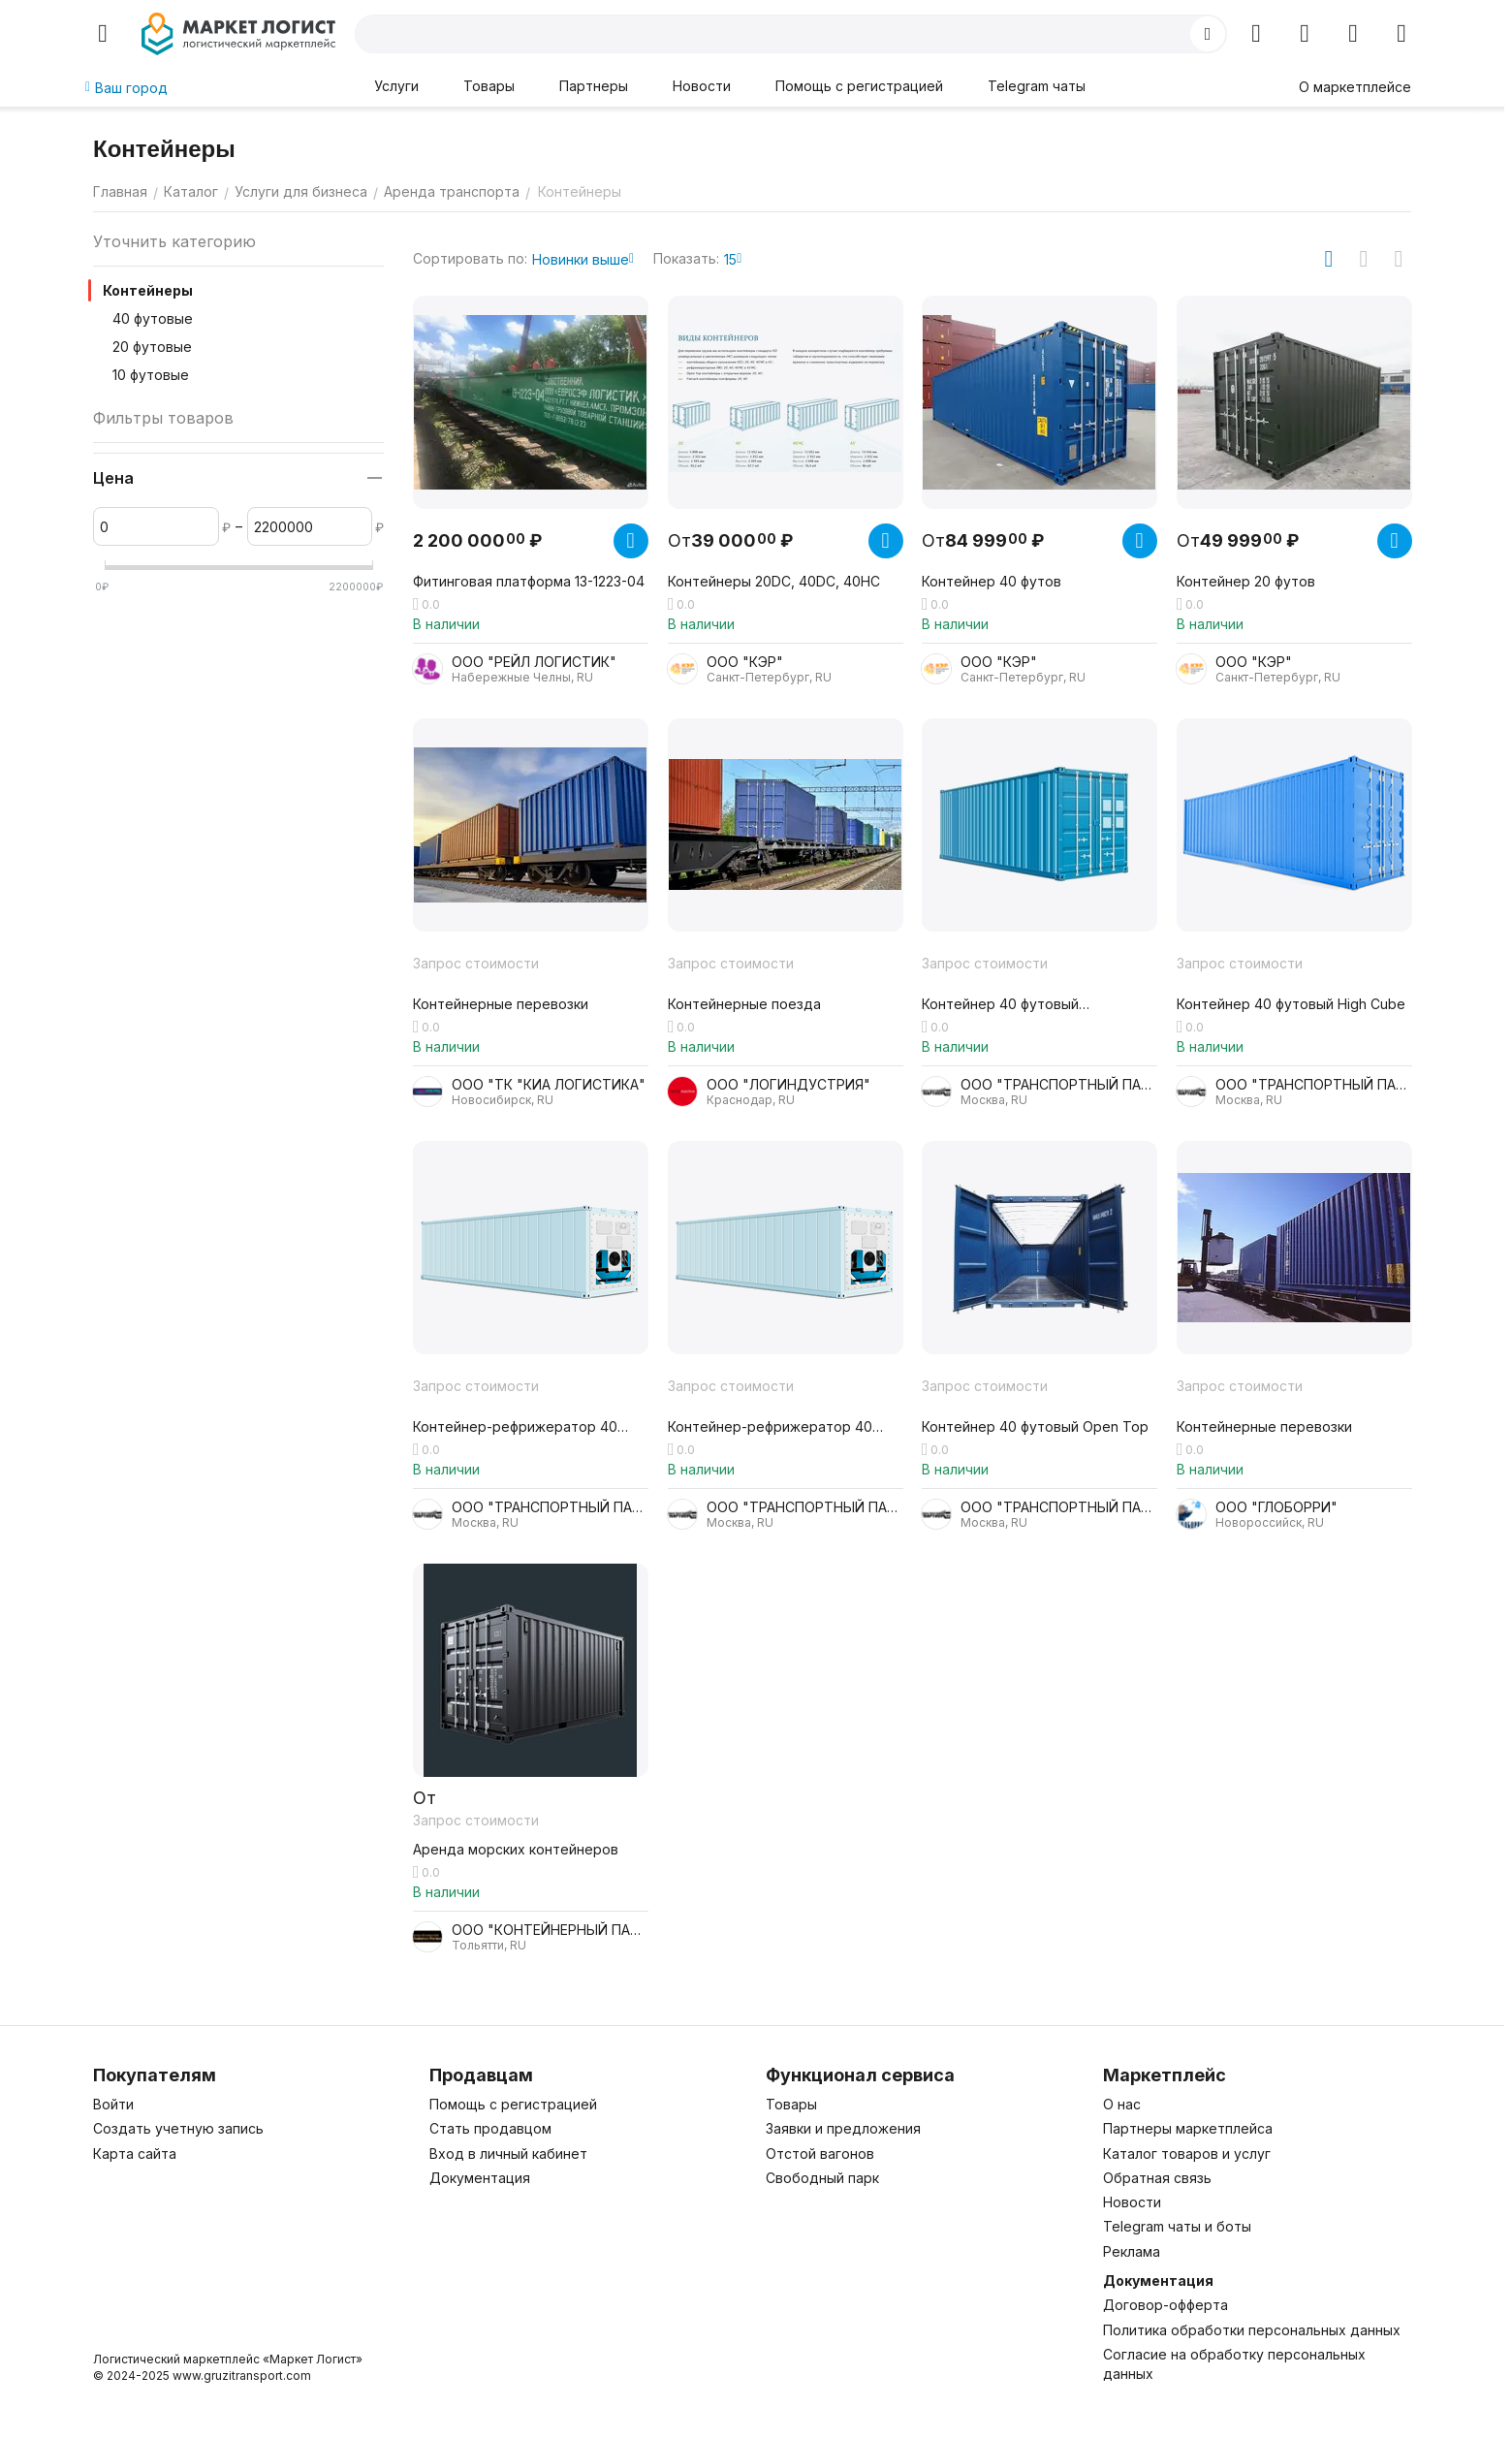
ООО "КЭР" (745, 661)
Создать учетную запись (178, 2128)
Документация (479, 2178)
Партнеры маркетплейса (1188, 2128)
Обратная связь (1157, 2178)
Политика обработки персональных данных (1252, 2330)
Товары (489, 86)
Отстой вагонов (820, 2153)
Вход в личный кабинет (508, 2153)
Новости (702, 86)
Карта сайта (134, 2153)
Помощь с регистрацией (859, 86)
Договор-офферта (1165, 2304)
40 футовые (152, 318)
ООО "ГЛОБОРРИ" (1276, 1507)
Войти (113, 2104)
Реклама (1131, 2251)
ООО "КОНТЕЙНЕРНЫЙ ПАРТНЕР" (550, 1929)
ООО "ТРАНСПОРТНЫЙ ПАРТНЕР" (1059, 1084)
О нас (1122, 2104)
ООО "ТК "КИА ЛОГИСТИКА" (549, 1084)
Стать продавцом (490, 2128)
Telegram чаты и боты (1177, 2226)
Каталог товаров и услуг (1187, 2153)
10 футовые (150, 374)
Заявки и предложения (843, 2128)
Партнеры (593, 86)
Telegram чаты (1037, 86)
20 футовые (152, 346)
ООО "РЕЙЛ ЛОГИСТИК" (534, 661)
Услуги (396, 86)
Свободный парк (822, 2178)
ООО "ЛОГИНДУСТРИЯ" (788, 1084)
